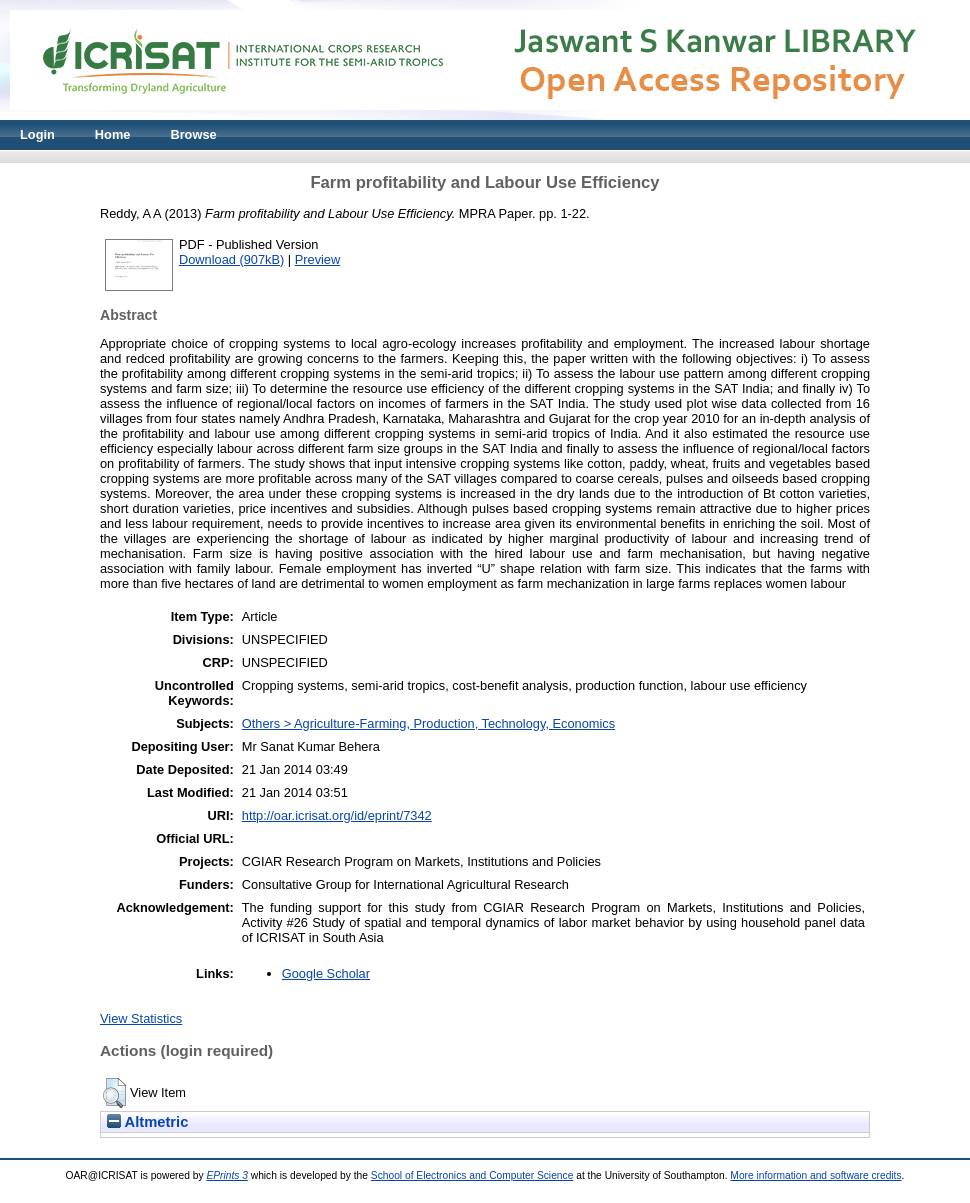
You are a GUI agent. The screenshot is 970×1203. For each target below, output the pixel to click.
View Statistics (141, 1018)
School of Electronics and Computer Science (472, 1175)
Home (113, 134)
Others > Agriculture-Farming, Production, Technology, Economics (428, 723)
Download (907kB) (231, 259)
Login (37, 134)
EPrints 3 (227, 1175)
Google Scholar (326, 973)
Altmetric (147, 1122)
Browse (193, 134)
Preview (318, 259)
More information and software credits (815, 1175)
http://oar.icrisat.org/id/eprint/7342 (337, 815)
